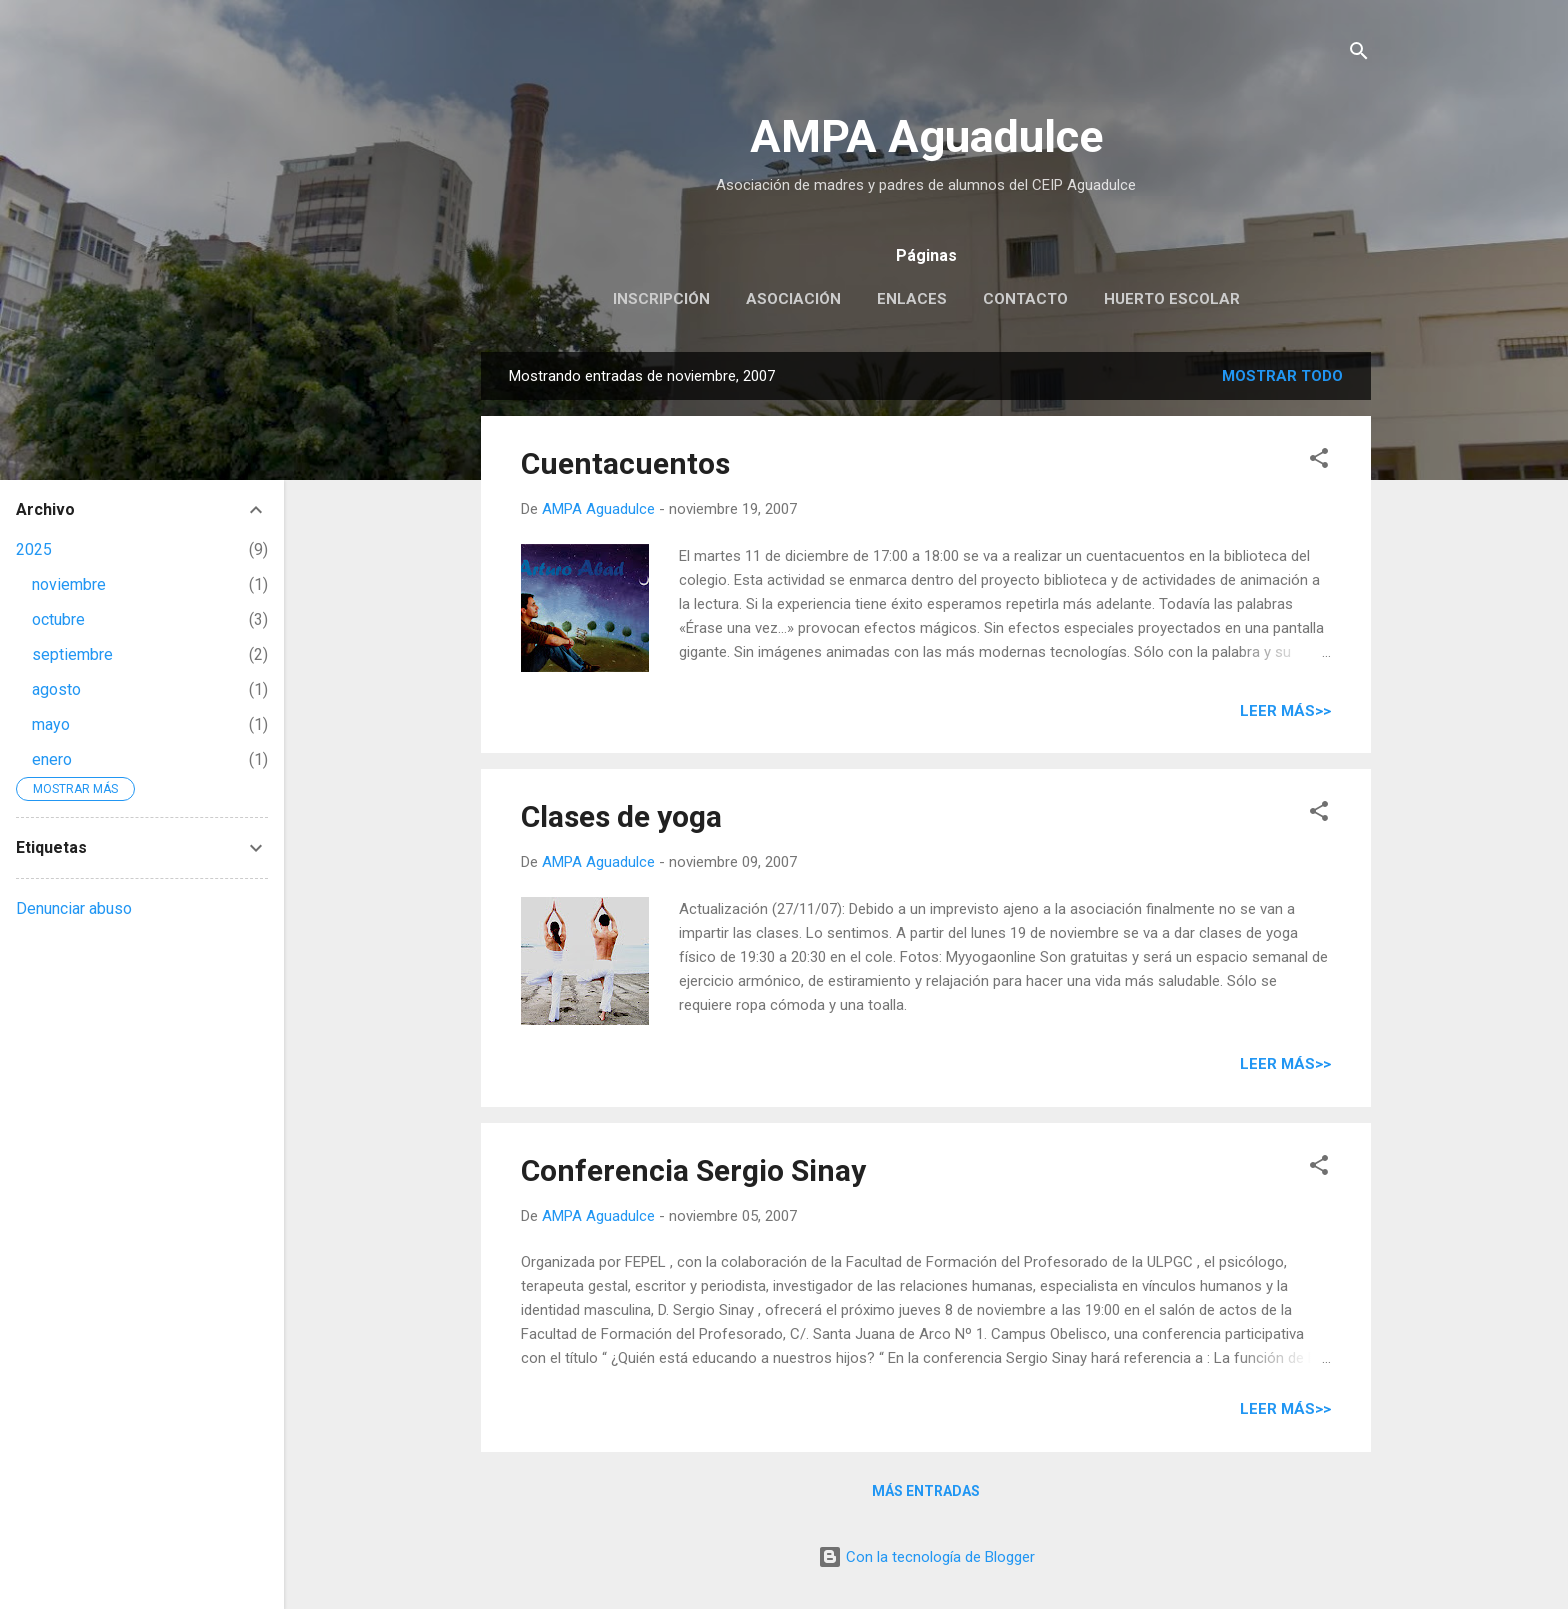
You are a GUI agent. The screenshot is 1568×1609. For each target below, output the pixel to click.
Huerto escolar (1172, 299)
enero (52, 759)
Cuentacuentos (625, 463)
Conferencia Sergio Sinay (693, 1170)
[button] (1319, 461)
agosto (56, 689)
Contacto (1025, 299)
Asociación (793, 299)
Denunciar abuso (74, 908)
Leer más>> (1285, 711)
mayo (51, 724)
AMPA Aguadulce (926, 136)
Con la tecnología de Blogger (926, 1557)
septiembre (72, 654)
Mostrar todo (1282, 376)
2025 (34, 549)
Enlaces (912, 299)
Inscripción (661, 299)
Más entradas (926, 1491)
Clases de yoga (621, 816)
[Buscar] (1359, 54)
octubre (58, 619)
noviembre (69, 584)
